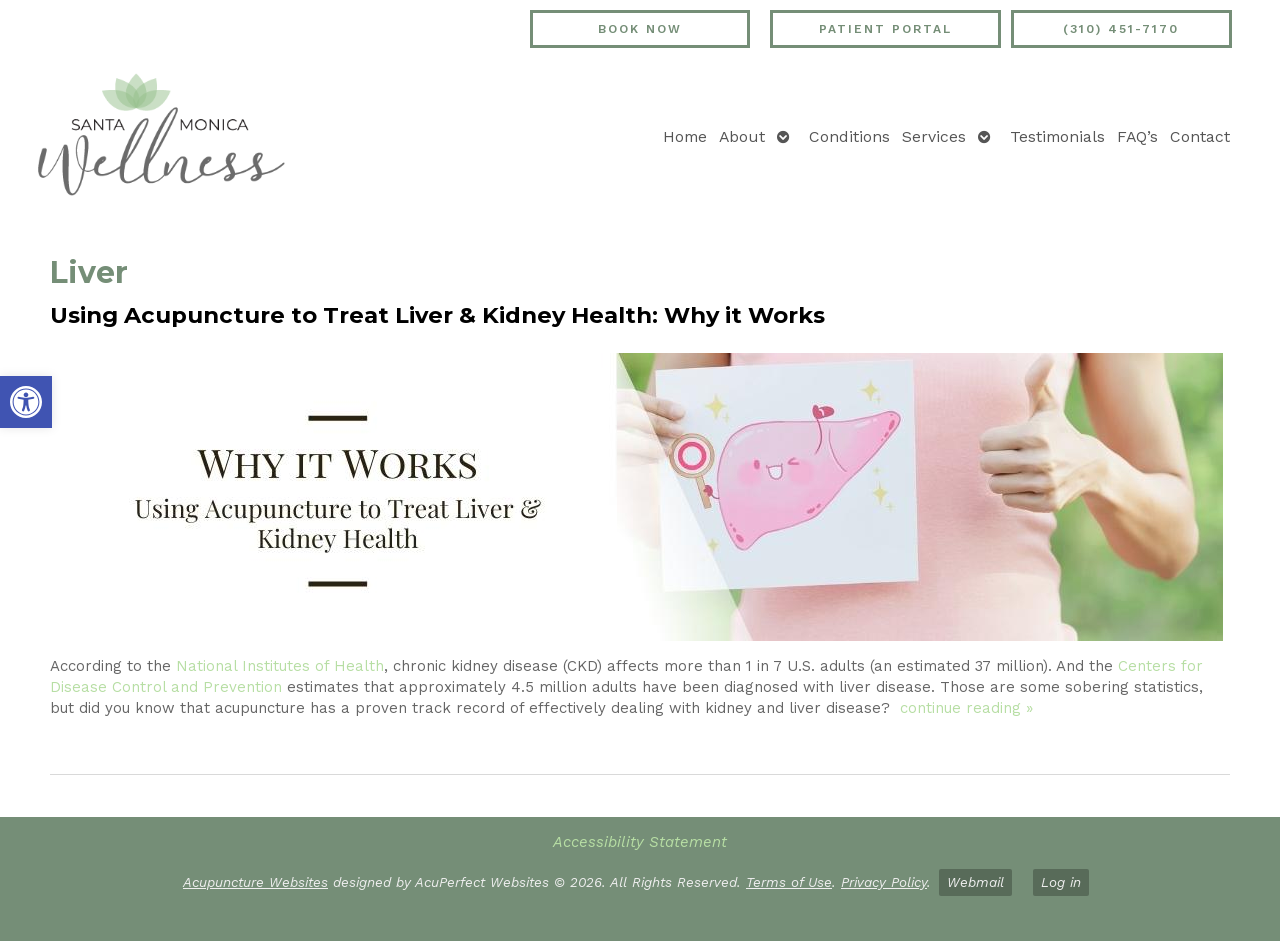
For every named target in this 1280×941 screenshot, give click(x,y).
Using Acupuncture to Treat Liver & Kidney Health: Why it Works (437, 315)
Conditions (849, 136)
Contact (1200, 136)
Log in (1061, 882)
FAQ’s (1137, 136)
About (742, 136)
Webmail (975, 882)
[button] (26, 402)
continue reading (966, 708)
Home (685, 136)
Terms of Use (789, 882)
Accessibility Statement (640, 842)
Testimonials (1057, 136)
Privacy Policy (884, 882)
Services (934, 136)
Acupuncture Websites (255, 882)
